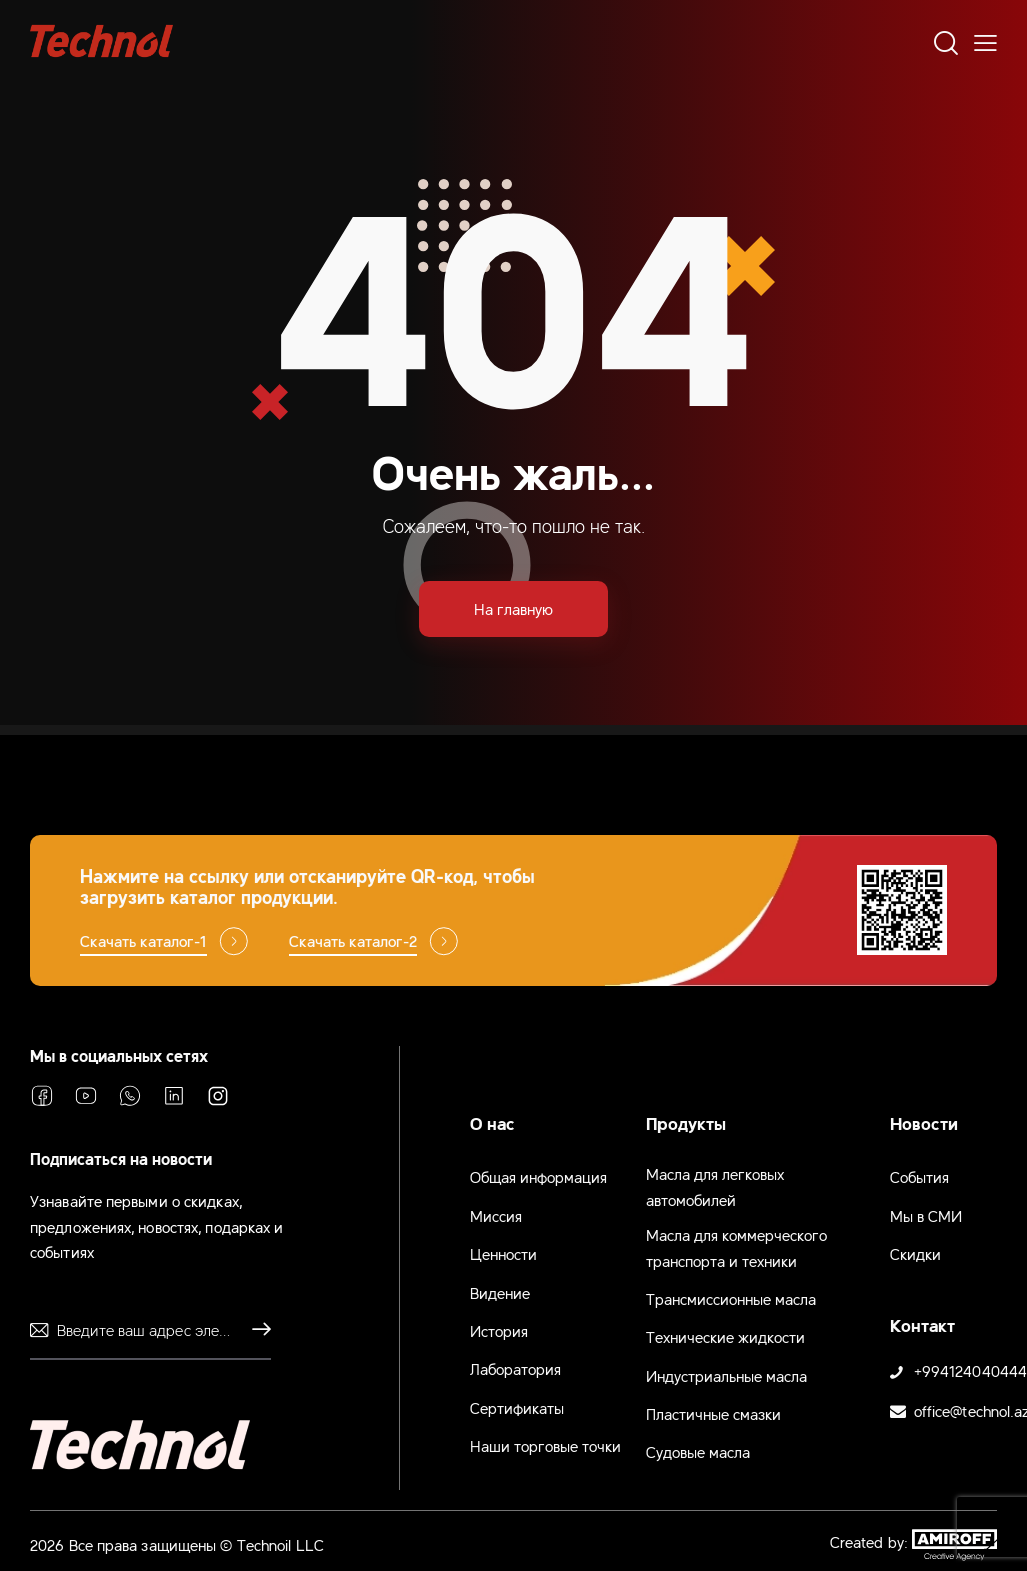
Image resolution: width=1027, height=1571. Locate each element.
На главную (513, 608)
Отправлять (256, 1330)
